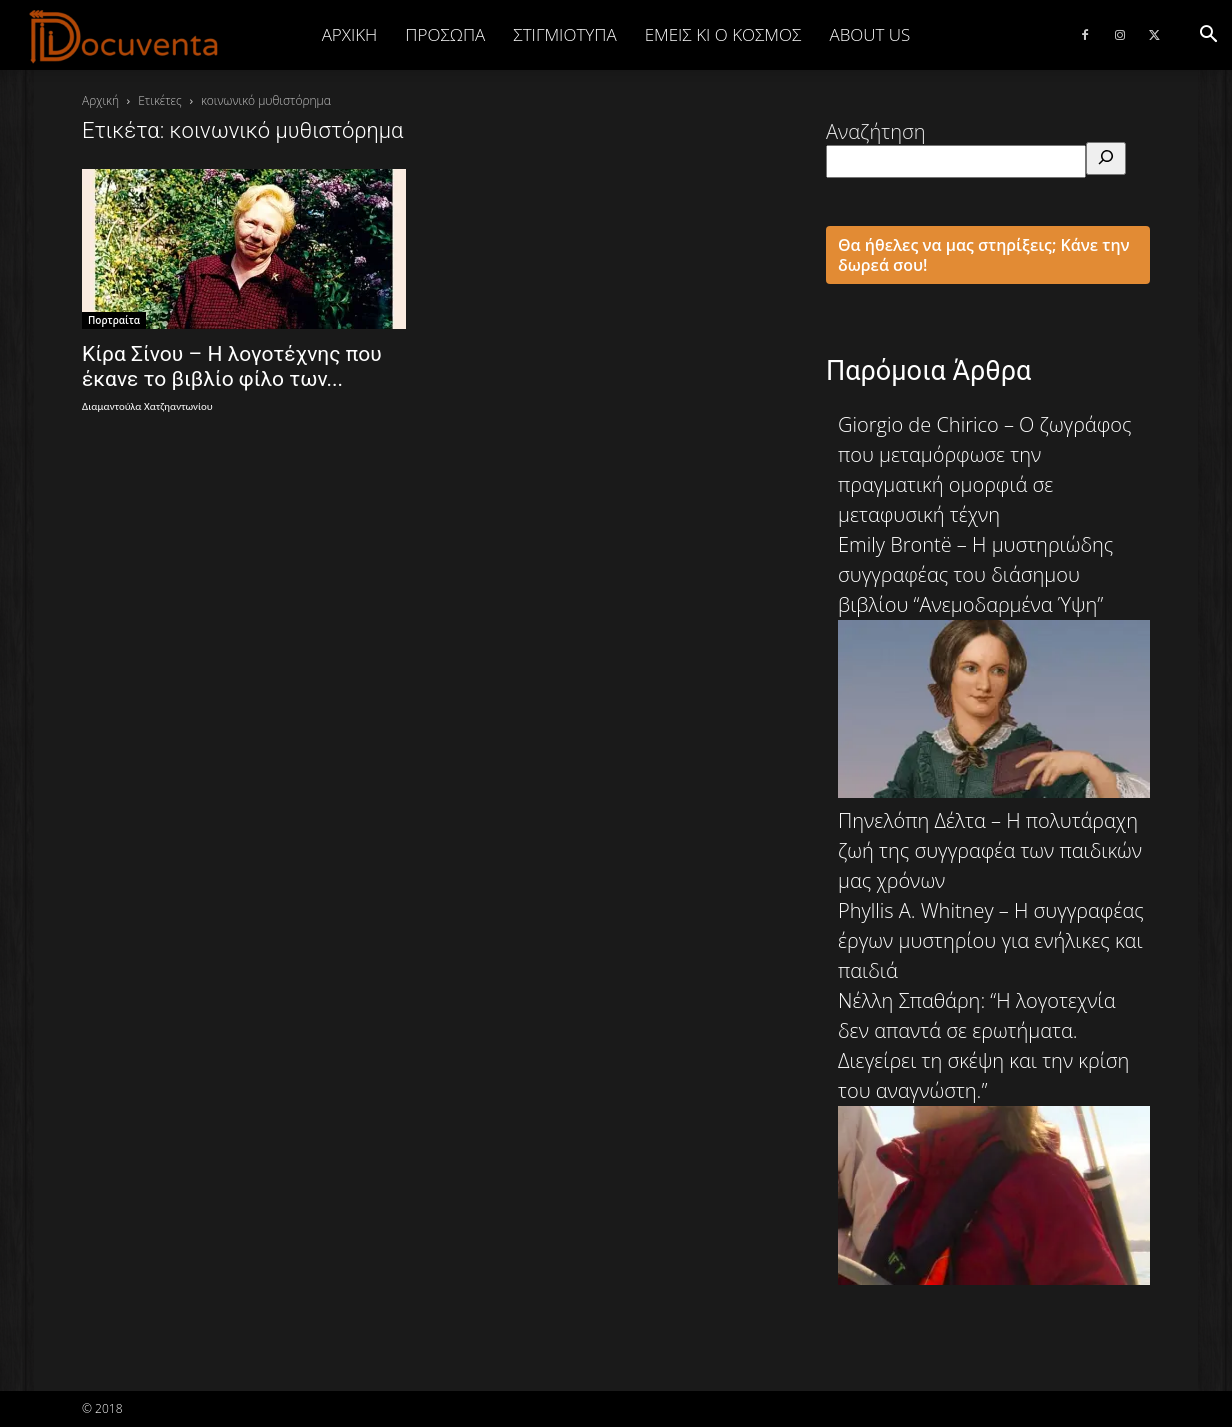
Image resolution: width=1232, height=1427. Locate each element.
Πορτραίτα (114, 320)
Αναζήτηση (876, 131)
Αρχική (350, 34)
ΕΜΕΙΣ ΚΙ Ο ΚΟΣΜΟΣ (723, 34)
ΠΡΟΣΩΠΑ (445, 34)
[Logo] (124, 36)
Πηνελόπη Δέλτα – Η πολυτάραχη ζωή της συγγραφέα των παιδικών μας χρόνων (990, 850)
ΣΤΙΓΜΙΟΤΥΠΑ (564, 34)
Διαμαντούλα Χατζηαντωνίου (147, 406)
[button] (1208, 34)
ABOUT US (869, 34)
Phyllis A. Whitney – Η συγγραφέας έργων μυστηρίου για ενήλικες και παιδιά (991, 940)
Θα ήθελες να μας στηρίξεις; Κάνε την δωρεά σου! (984, 255)
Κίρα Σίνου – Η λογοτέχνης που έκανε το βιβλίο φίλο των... (232, 366)
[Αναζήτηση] (1106, 158)
